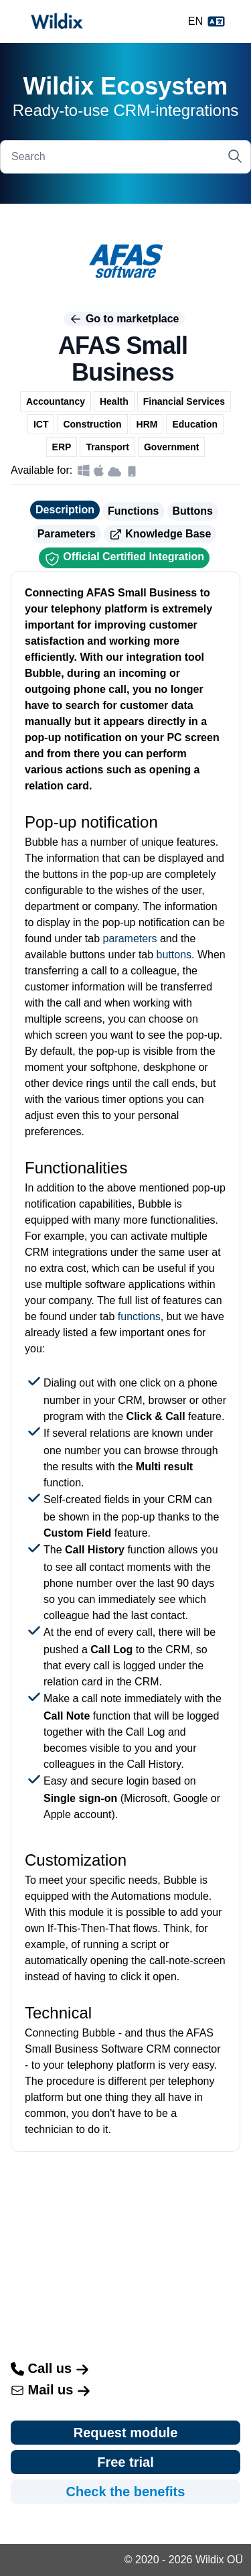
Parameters (66, 533)
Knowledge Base (160, 534)
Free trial (125, 2462)
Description (64, 509)
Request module (126, 2432)
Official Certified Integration (124, 559)
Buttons (193, 511)
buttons (174, 954)
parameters (130, 938)
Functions (133, 511)
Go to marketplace (124, 319)
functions (139, 1316)
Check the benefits (125, 2491)
